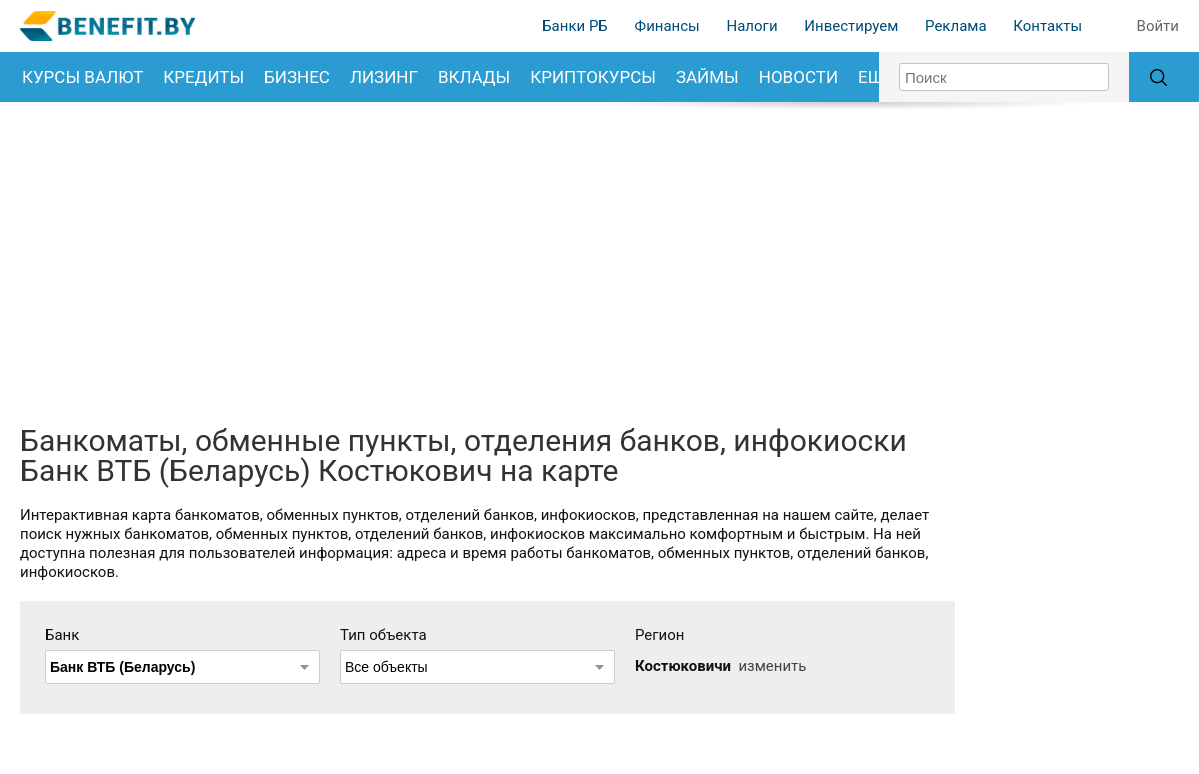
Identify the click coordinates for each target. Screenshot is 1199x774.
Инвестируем (851, 26)
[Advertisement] (599, 261)
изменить (772, 666)
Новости (798, 77)
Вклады (474, 77)
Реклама (956, 26)
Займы (707, 77)
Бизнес (297, 77)
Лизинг (384, 77)
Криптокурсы (593, 77)
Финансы (667, 26)
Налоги (752, 26)
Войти (1158, 26)
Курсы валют (82, 77)
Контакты (1047, 26)
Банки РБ (575, 26)
